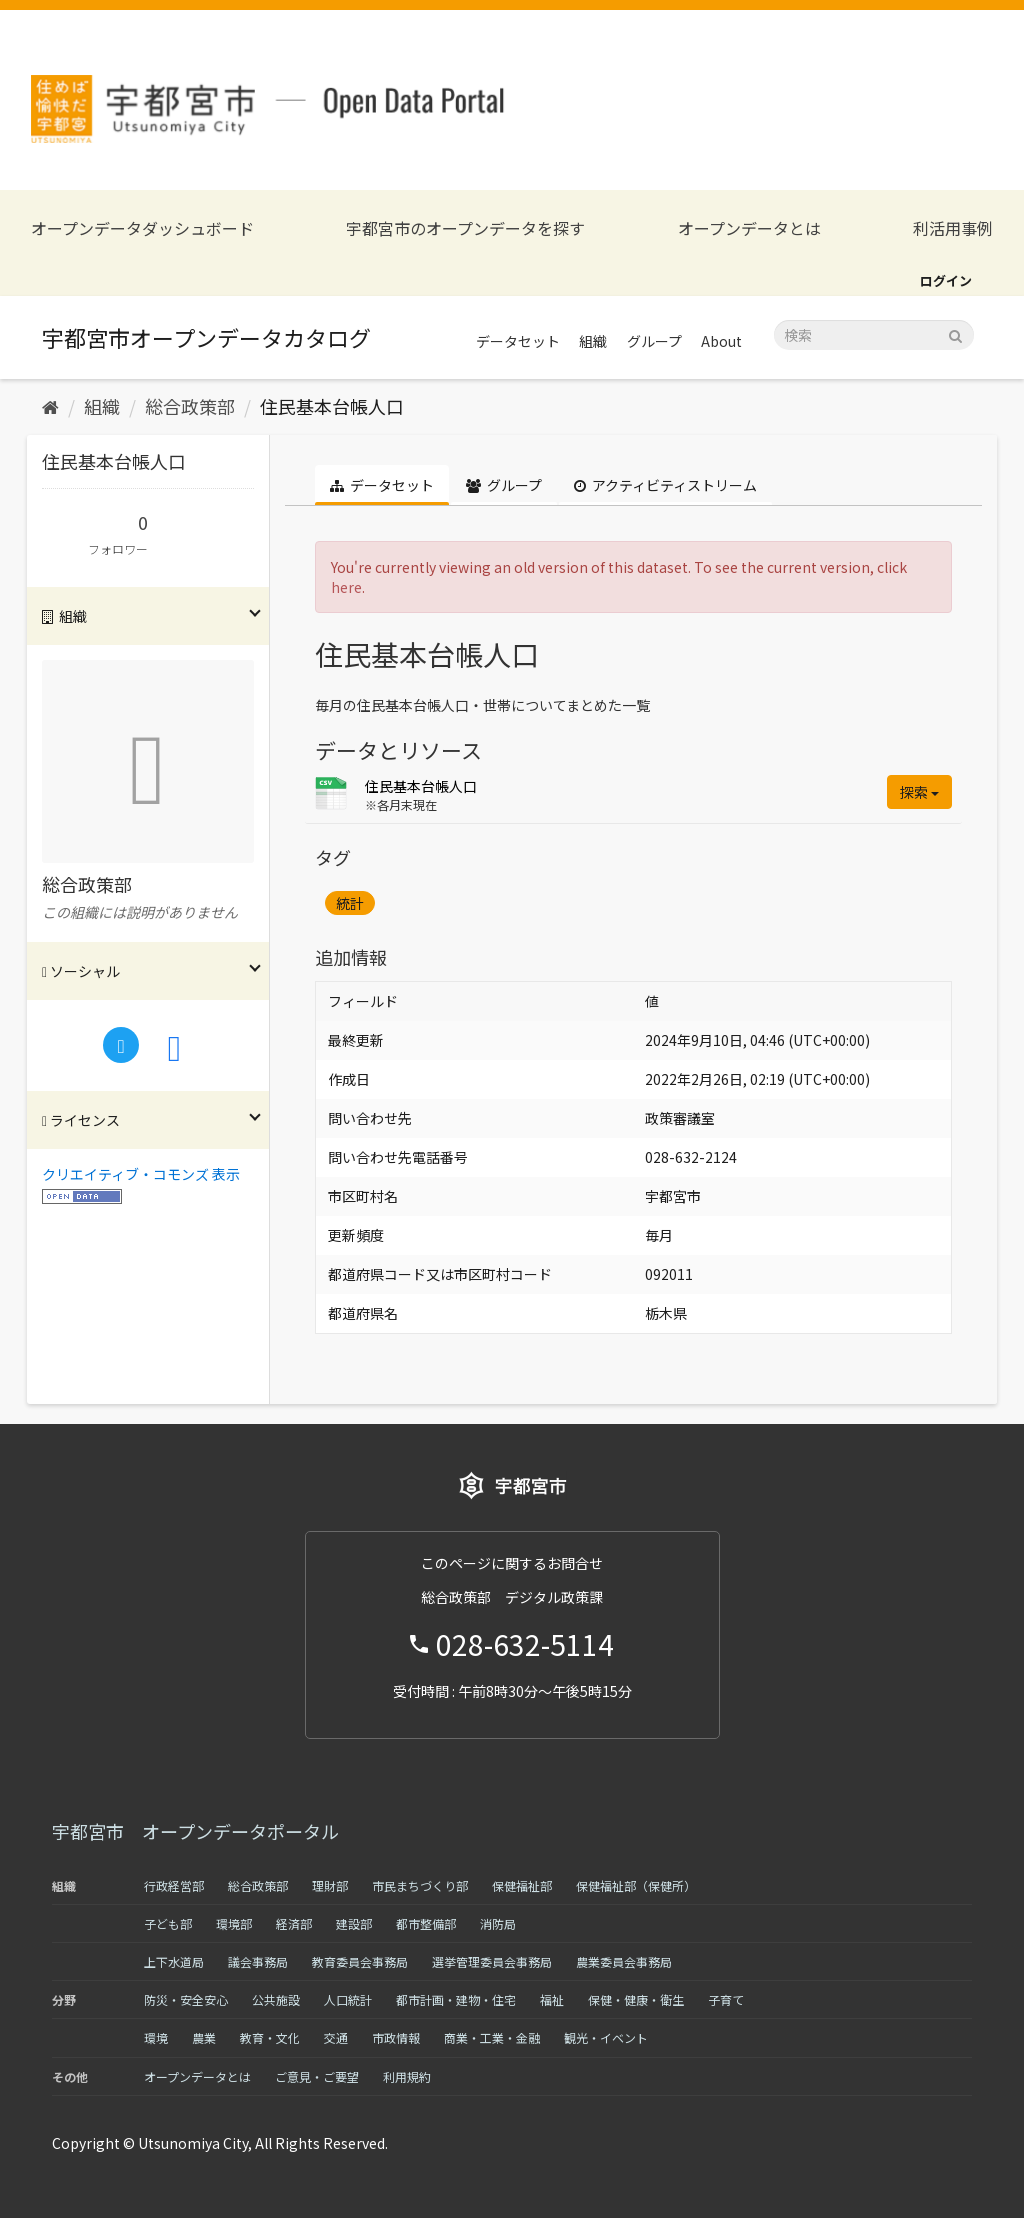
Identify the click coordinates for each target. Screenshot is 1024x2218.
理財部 (330, 1885)
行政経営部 (174, 1885)
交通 (336, 2037)
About (721, 341)
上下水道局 (174, 1961)
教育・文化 (270, 2037)
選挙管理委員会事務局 (492, 1961)
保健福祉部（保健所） (636, 1885)
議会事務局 (258, 1961)
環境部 (234, 1923)
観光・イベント (606, 2037)
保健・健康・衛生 (636, 1999)
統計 (350, 903)
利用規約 (407, 2076)
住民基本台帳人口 (332, 406)
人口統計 (348, 1999)
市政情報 (396, 2037)
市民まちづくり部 (420, 1885)
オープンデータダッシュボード (142, 228)
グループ (654, 341)
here (346, 587)
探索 (919, 792)
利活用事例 (953, 228)
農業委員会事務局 (624, 1961)
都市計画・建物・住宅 (456, 1999)
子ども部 (168, 1923)
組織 (593, 341)
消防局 (498, 1923)
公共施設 (276, 1999)
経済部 (294, 1923)
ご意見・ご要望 (317, 2076)
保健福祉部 (522, 1885)
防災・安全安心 (186, 1999)
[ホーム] (50, 406)
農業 (204, 2037)
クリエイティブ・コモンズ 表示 (141, 1174)
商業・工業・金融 (492, 2037)
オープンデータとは (749, 228)
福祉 (552, 1999)
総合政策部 (190, 406)
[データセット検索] (874, 335)
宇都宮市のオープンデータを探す (465, 228)
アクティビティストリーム (665, 485)
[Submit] (955, 333)
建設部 (354, 1923)
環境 (156, 2037)
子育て (726, 1999)
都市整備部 (426, 1923)
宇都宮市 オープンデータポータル (195, 1831)
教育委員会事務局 (360, 1961)
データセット (518, 341)
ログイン (946, 280)
